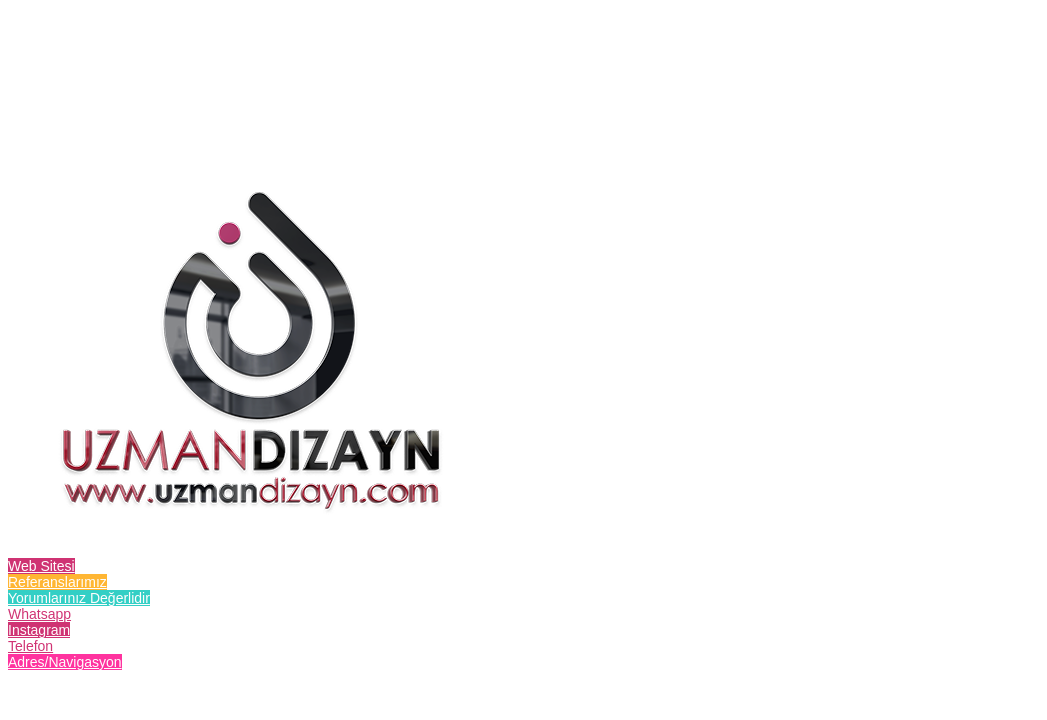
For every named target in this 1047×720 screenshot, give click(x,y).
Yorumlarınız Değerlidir (79, 598)
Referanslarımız (57, 582)
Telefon (30, 646)
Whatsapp (39, 614)
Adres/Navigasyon (65, 662)
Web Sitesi (41, 566)
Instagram (39, 630)
